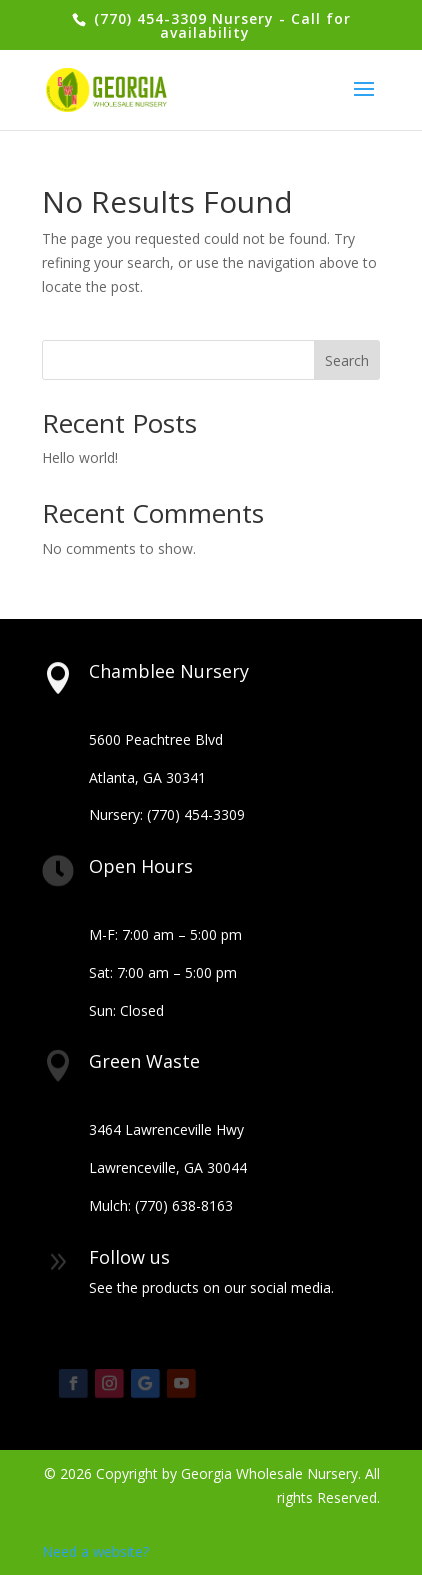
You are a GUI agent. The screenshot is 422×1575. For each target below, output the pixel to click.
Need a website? (95, 1551)
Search (347, 360)
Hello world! (80, 457)
